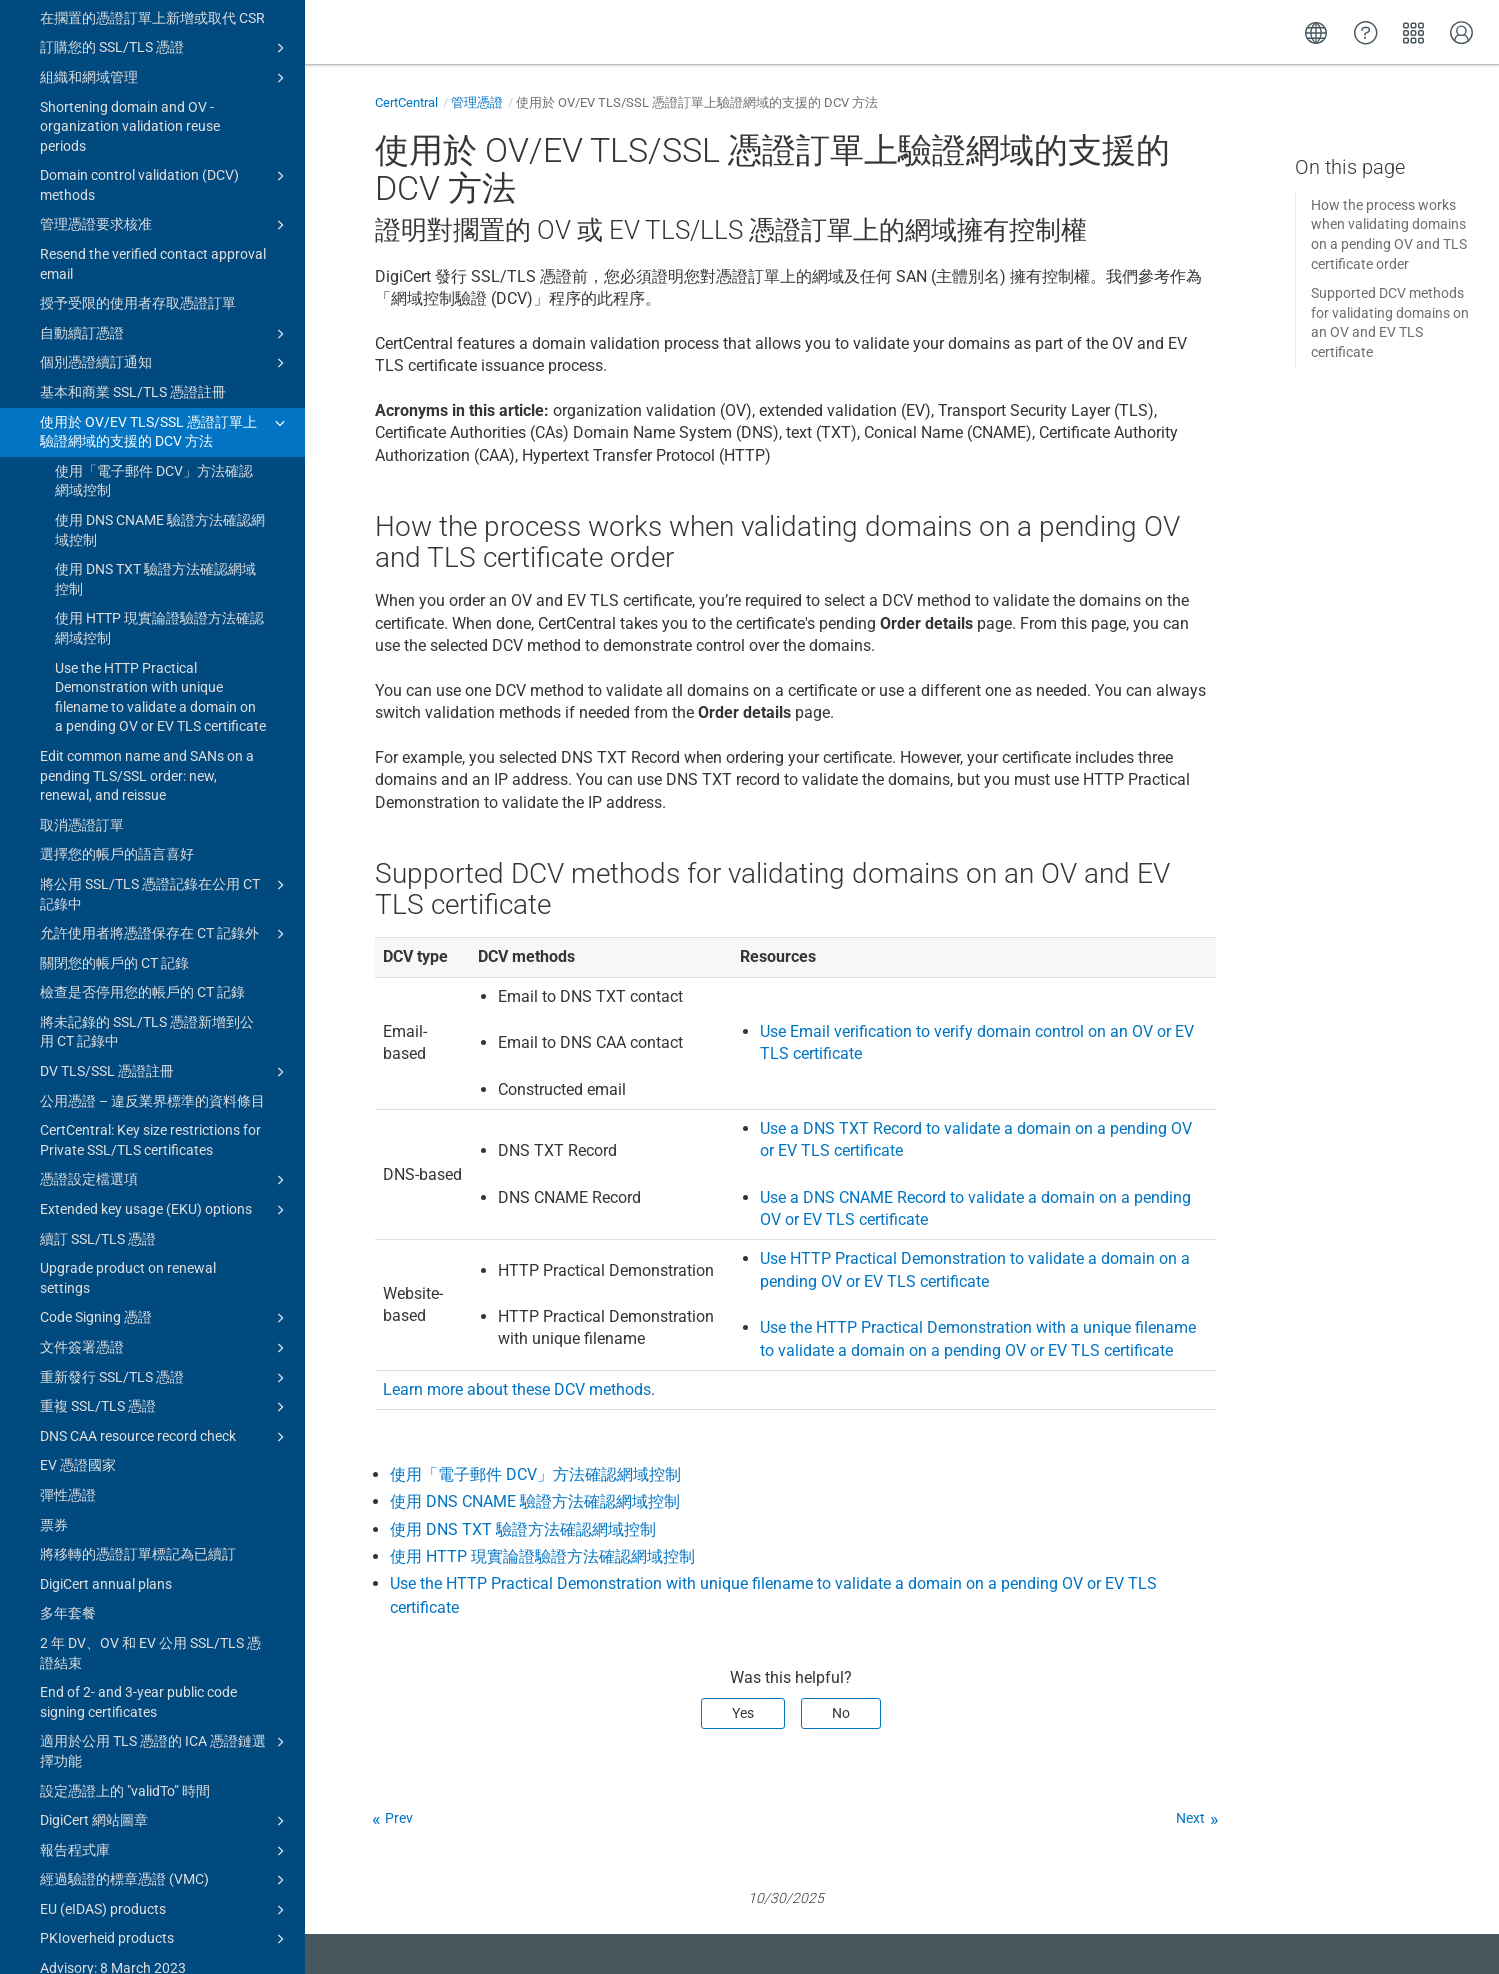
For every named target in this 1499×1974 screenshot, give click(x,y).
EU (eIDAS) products (165, 1695)
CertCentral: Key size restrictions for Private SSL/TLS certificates (150, 925)
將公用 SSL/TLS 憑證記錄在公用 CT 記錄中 (165, 678)
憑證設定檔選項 (165, 965)
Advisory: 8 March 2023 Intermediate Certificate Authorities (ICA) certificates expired (148, 1772)
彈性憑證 (68, 1280)
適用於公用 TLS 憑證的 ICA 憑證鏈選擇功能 (165, 1535)
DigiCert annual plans (106, 1369)
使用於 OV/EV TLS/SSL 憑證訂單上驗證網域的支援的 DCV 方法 (165, 216)
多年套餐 (68, 1398)
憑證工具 (158, 1872)
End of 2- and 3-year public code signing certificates (138, 1487)
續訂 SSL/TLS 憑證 (98, 1024)
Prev (399, 1818)
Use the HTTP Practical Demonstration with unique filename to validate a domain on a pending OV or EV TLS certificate (160, 482)
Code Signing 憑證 (165, 1103)
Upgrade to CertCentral (158, 1935)
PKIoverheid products (165, 1724)
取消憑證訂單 (82, 610)
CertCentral (406, 102)
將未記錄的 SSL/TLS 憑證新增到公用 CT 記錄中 (147, 817)
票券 (54, 1310)
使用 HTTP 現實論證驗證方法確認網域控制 (159, 413)
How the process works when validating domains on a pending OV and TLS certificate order (1389, 234)
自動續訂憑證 (165, 119)
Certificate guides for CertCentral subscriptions (165, 1831)
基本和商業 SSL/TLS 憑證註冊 (133, 177)
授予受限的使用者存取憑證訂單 (138, 88)
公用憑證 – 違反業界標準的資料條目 (152, 886)
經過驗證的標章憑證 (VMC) (165, 1665)
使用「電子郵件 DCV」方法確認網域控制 (154, 266)
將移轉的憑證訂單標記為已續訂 (138, 1339)
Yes (743, 1713)
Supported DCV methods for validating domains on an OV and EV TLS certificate (1390, 322)
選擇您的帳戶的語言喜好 (117, 639)
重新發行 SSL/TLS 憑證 (165, 1163)
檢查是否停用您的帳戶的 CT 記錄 (142, 777)
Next (1190, 1818)
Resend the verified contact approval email (153, 49)
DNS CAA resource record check (165, 1222)
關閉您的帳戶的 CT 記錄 (114, 748)
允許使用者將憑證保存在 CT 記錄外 (165, 719)
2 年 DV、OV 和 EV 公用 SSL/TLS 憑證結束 (150, 1438)
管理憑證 (477, 102)
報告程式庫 (165, 1636)
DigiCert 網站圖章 (165, 1606)
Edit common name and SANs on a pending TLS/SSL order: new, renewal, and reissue (147, 560)
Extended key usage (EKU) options (165, 995)
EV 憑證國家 (78, 1250)
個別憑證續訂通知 (165, 148)
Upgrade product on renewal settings (128, 1063)
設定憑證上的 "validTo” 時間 (125, 1576)
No (841, 1713)
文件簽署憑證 (165, 1133)
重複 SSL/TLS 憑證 (165, 1192)
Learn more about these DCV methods (517, 1389)
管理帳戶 (158, 1904)
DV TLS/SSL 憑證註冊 (165, 857)
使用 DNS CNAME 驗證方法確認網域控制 (160, 315)
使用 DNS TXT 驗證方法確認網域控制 (155, 364)
